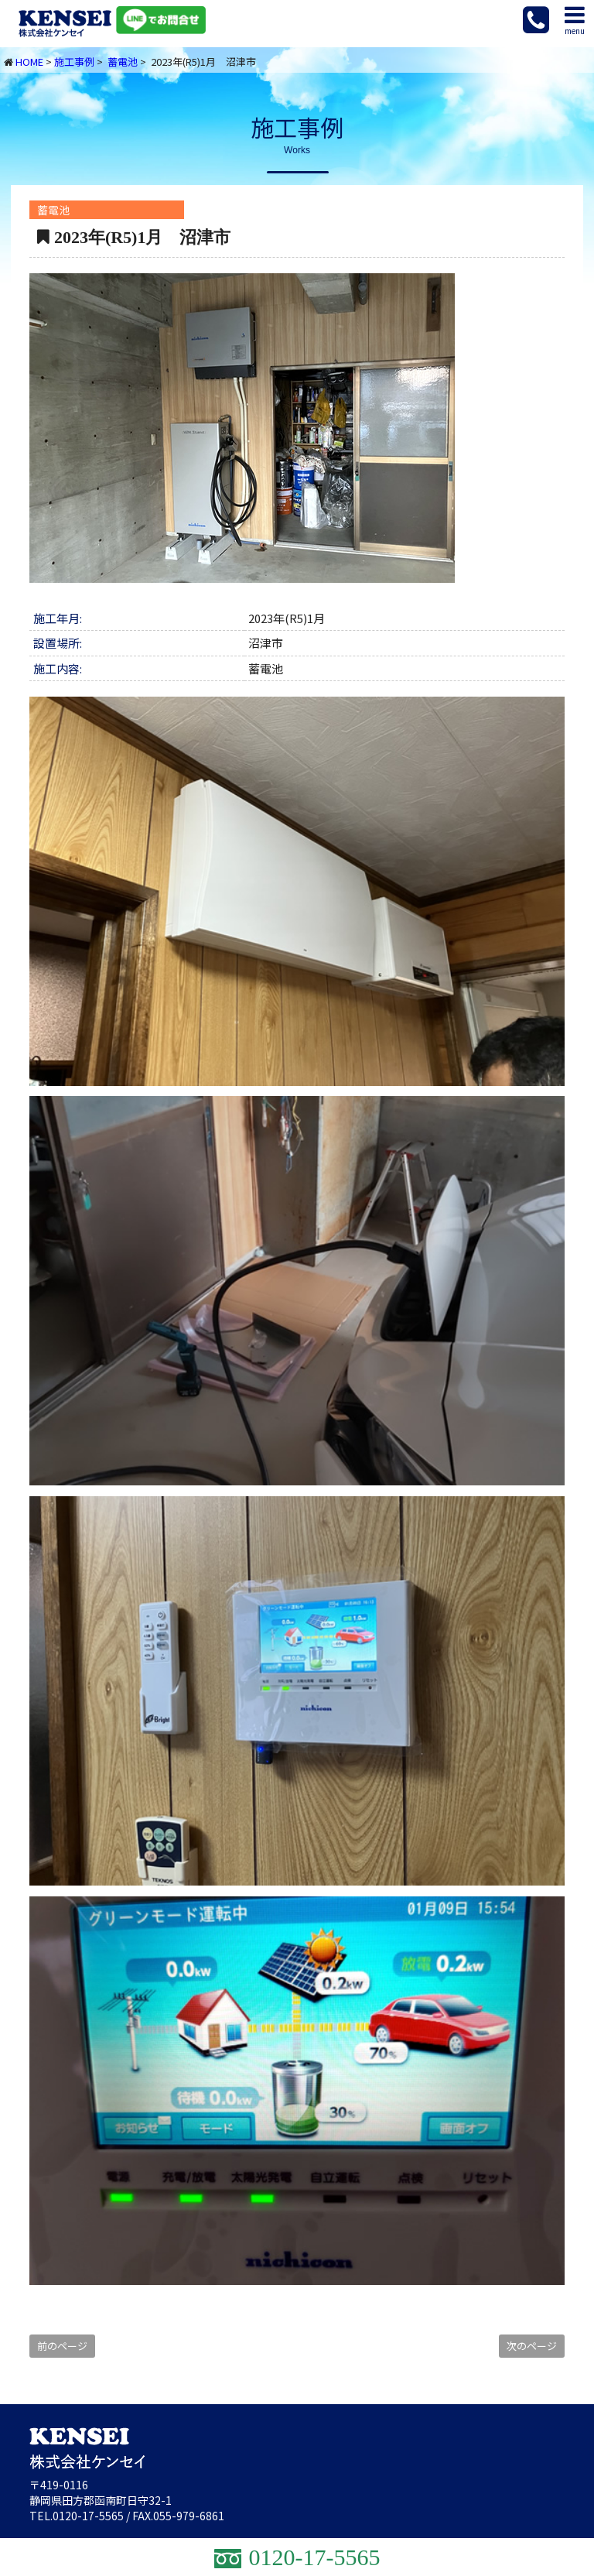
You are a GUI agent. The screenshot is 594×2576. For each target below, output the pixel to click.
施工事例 (74, 61)
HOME (29, 61)
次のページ (532, 2345)
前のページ (62, 2345)
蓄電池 (123, 61)
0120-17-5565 (88, 2515)
